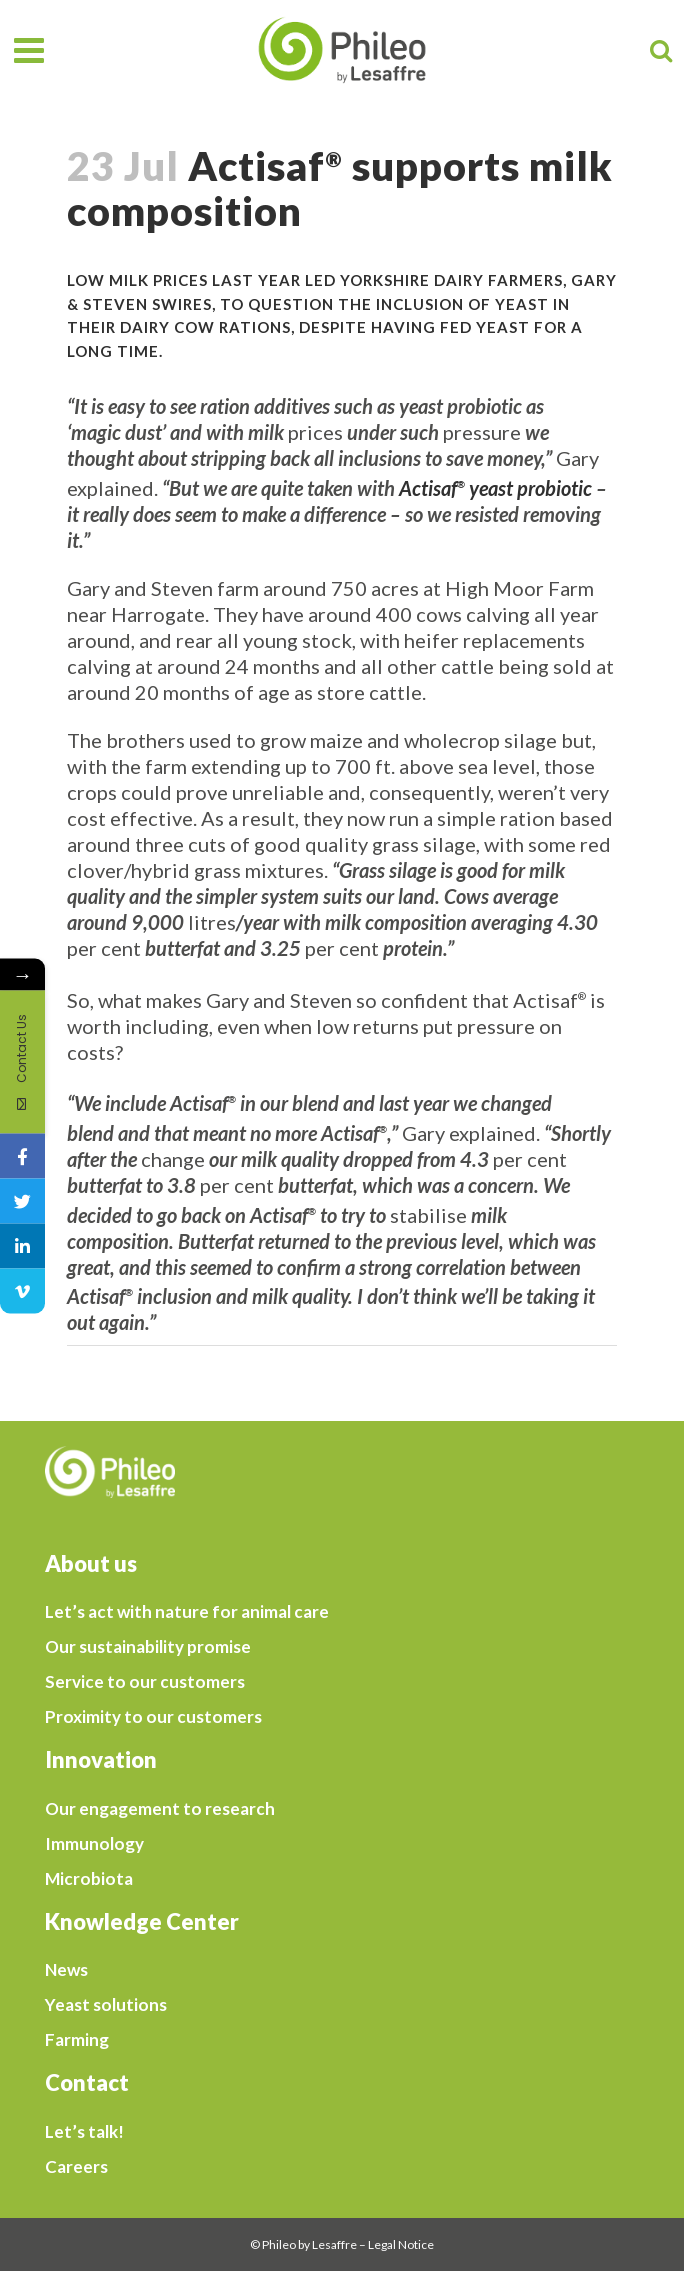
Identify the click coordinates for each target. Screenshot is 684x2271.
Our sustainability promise (148, 1647)
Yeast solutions (106, 2005)
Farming (77, 2040)
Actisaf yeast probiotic (495, 488)
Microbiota (89, 1879)
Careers (76, 2167)
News (66, 1970)
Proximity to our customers (153, 1717)
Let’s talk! (84, 2132)
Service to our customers (145, 1682)
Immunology (94, 1844)
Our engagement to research (160, 1809)
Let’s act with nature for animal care (187, 1612)
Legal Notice (401, 2244)
